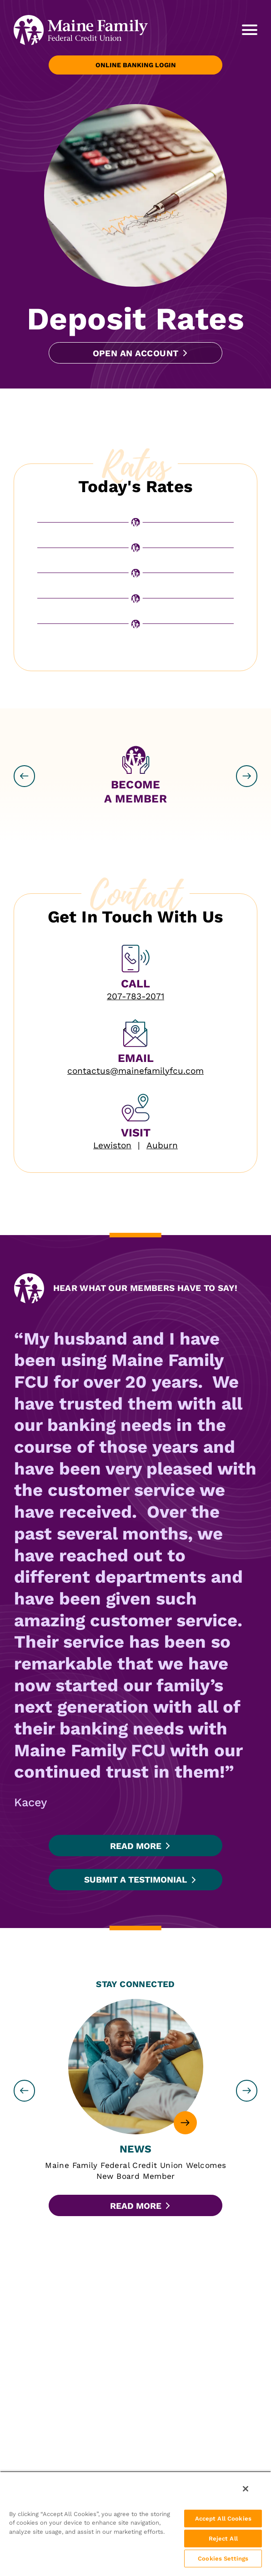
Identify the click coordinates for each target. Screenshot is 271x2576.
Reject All (223, 2538)
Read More (135, 1846)
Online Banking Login (135, 65)
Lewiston (112, 1145)
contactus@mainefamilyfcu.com (135, 1071)
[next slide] (247, 776)
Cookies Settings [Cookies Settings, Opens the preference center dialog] (223, 2558)
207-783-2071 (135, 996)
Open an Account (136, 353)
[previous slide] (24, 776)
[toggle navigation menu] (245, 30)
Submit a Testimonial (135, 1879)
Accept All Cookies (223, 2518)
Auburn (162, 1145)
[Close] (246, 2489)
